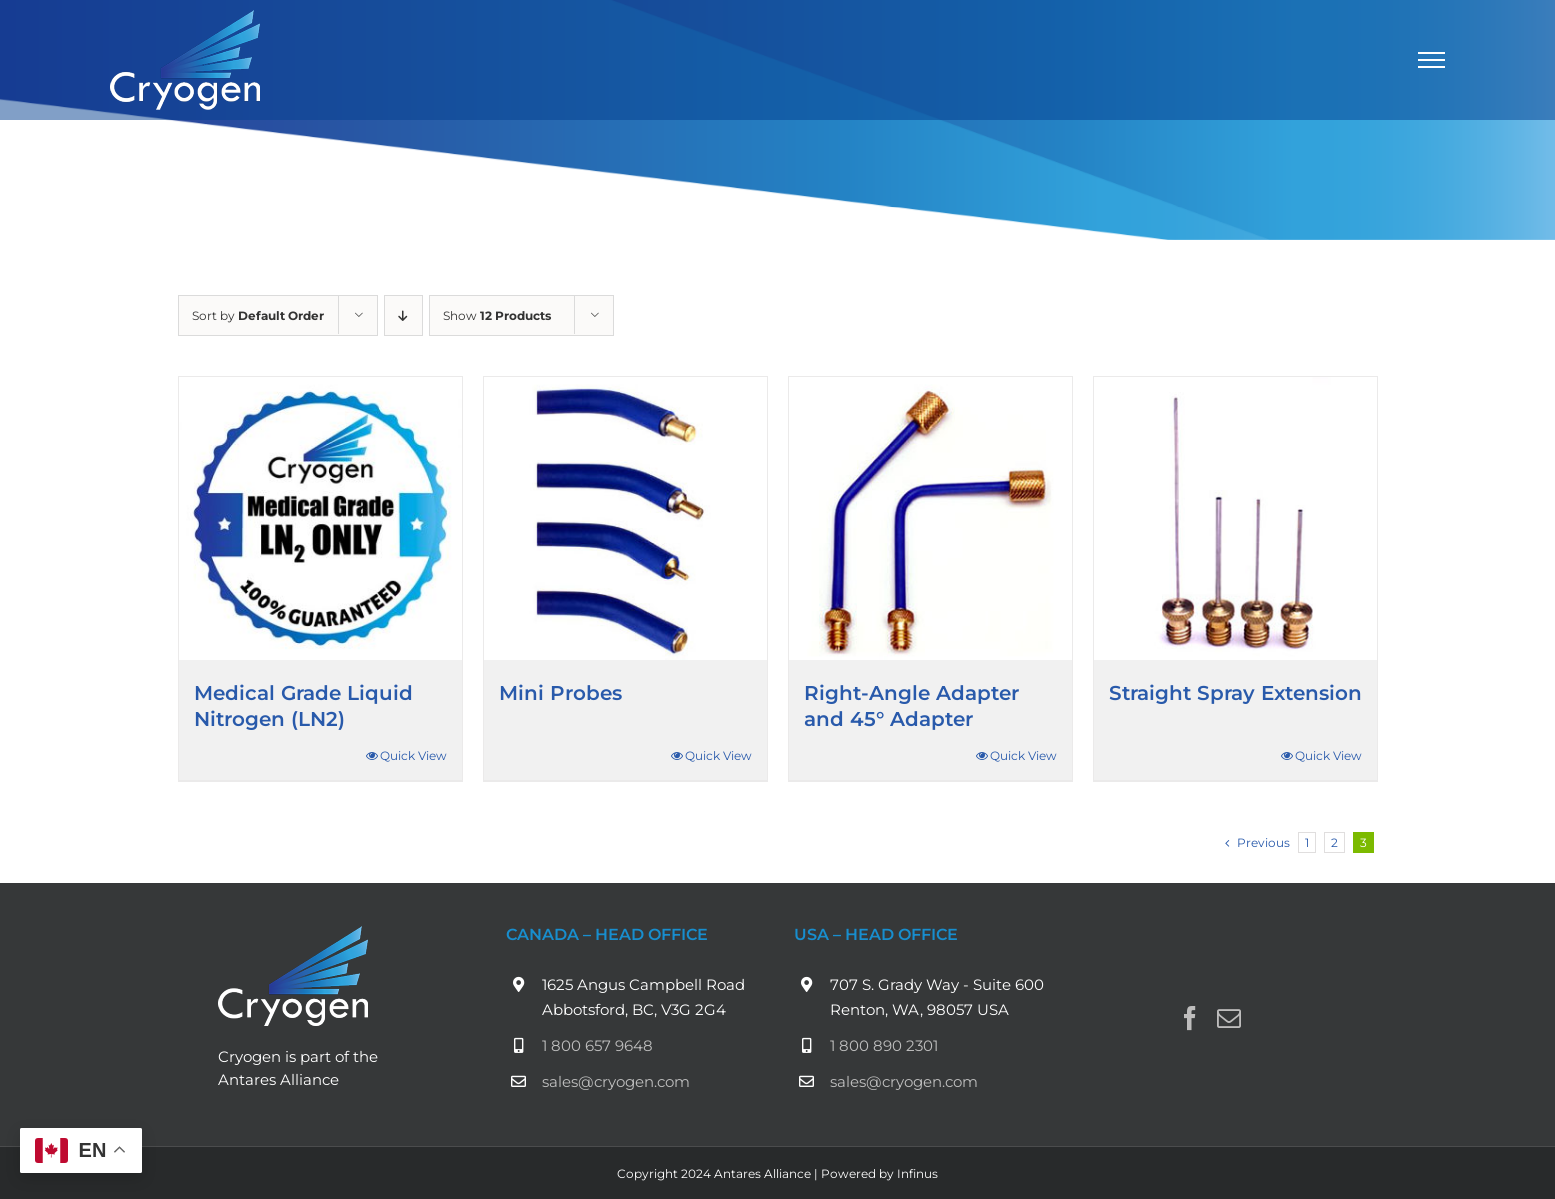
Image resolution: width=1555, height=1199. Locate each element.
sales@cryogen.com (616, 1081)
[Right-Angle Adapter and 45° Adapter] (930, 518)
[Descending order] (403, 315)
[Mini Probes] (625, 518)
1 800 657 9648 (597, 1045)
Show (497, 315)
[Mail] (1229, 1018)
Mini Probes (560, 693)
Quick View (413, 755)
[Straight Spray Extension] (1235, 518)
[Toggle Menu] (1432, 60)
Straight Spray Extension (1235, 693)
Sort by (258, 315)
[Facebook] (1190, 1018)
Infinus (917, 1173)
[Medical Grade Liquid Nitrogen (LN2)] (320, 518)
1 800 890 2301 (884, 1045)
